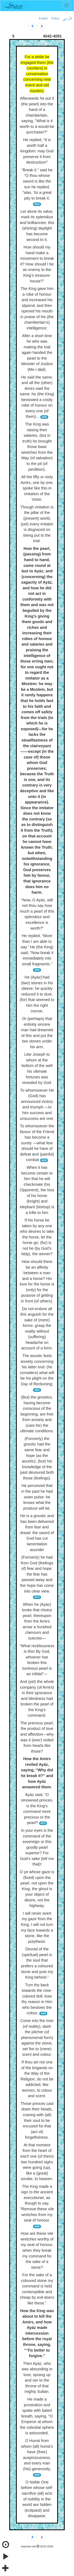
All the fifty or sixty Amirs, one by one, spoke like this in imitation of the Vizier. (37, 488)
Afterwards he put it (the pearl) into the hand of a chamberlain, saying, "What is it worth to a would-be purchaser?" (37, 115)
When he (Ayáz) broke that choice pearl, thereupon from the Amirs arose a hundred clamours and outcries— (37, 1621)
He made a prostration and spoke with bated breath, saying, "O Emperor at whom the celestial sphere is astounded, (37, 2416)
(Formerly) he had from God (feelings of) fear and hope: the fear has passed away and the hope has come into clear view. (37, 1574)
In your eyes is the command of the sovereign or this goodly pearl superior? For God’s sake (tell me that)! (37, 1847)
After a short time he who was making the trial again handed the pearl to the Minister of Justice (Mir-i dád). (37, 353)
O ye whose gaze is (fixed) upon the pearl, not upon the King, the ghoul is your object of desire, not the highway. (37, 1889)
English (43, 18)
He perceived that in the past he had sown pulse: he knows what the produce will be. (37, 1496)
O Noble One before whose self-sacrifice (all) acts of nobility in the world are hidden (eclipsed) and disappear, (37, 2499)
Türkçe (55, 18)
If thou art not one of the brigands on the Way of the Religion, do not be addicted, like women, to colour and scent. (37, 2079)
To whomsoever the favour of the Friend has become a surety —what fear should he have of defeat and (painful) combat (37, 1143)
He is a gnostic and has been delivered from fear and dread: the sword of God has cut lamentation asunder (37, 1533)
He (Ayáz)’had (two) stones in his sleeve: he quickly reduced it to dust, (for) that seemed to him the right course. (37, 994)
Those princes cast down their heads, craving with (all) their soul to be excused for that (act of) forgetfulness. (37, 2120)
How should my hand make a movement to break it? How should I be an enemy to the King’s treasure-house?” (37, 264)
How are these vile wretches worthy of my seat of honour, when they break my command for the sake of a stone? (37, 2250)
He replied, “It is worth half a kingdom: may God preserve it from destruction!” (37, 151)
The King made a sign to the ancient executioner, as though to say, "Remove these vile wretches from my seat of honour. (37, 2203)
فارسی (67, 18)
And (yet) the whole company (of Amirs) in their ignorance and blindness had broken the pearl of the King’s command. (37, 1698)
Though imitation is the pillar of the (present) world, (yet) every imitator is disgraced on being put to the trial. (37, 524)
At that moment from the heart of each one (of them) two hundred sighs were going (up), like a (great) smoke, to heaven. (37, 2162)
